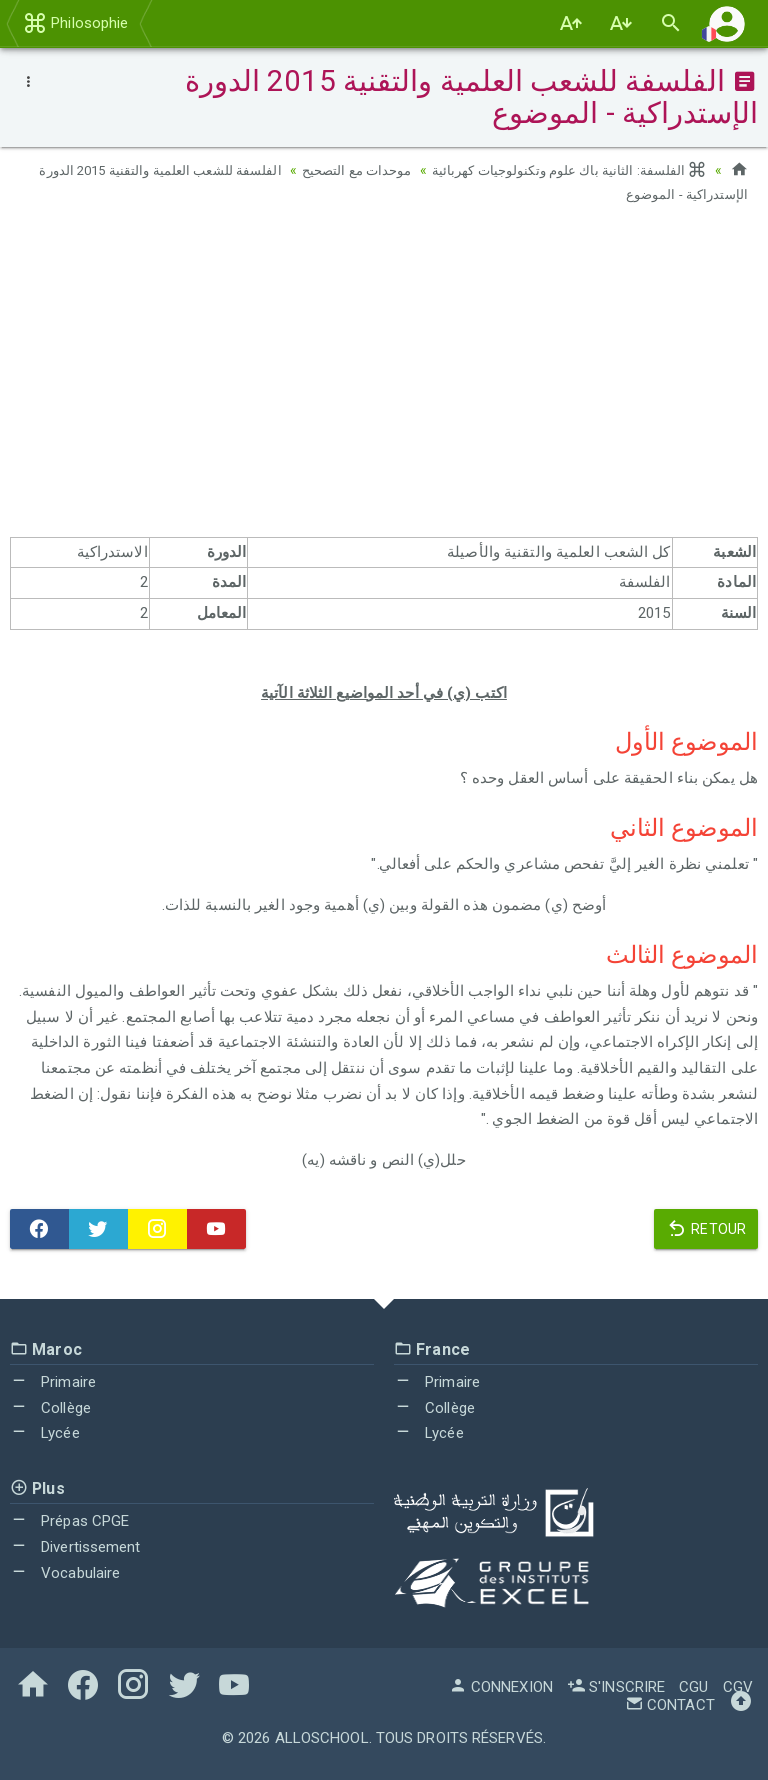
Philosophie (75, 23)
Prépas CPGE (69, 1521)
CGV (738, 1687)
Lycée (45, 1433)
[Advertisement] (384, 377)
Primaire (53, 1382)
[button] (727, 23)
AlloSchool (322, 1738)
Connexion (501, 1687)
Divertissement (75, 1547)
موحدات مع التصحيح (340, 170)
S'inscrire (616, 1687)
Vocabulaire (65, 1573)
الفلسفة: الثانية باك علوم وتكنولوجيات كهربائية (563, 170)
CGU (693, 1687)
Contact (670, 1705)
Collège (50, 1408)
